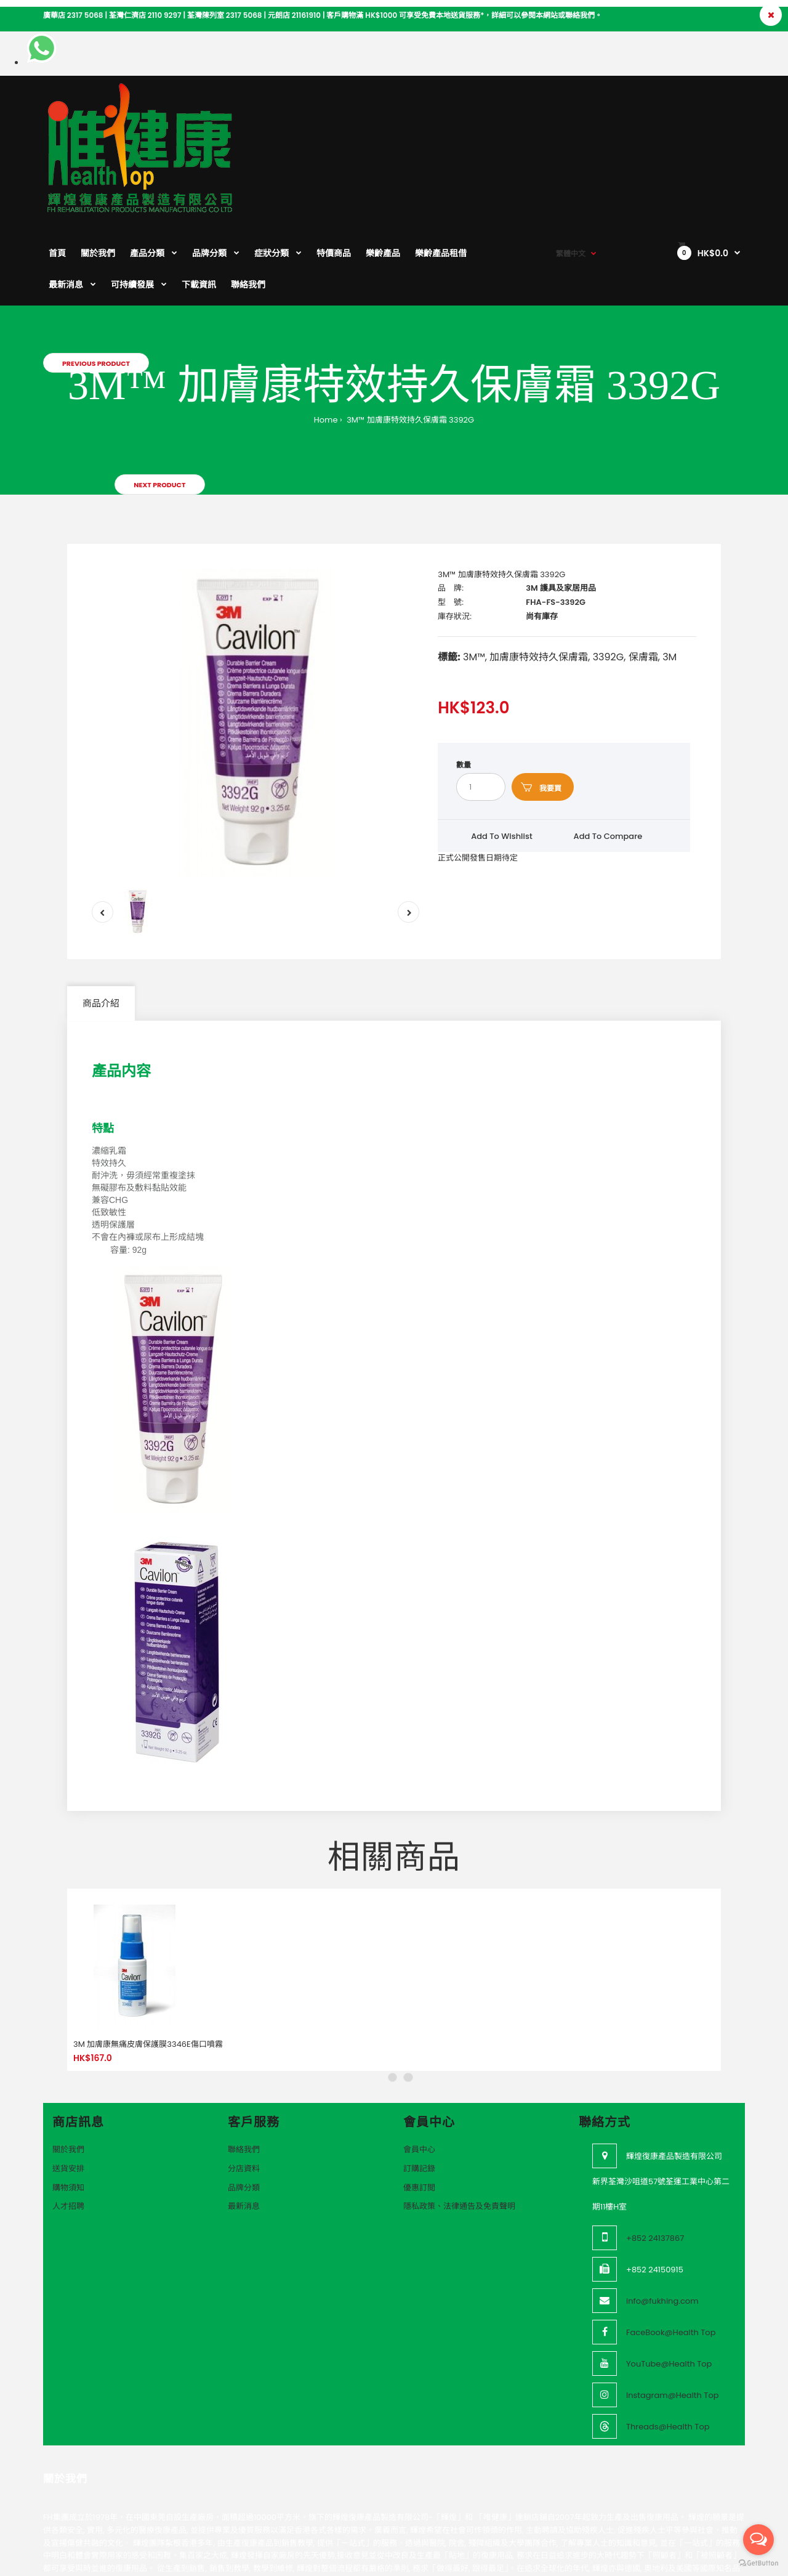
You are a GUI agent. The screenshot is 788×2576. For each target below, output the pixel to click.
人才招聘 (68, 2125)
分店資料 (244, 2087)
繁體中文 (570, 105)
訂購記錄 (419, 2087)
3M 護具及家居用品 (561, 506)
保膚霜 (643, 576)
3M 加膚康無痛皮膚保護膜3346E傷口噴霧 (148, 1963)
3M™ (474, 576)
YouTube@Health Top (669, 2282)
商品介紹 (100, 921)
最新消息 (244, 2125)
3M (669, 576)
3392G (608, 576)
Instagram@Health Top (672, 2314)
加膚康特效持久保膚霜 (538, 576)
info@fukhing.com (662, 2220)
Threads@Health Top (668, 2345)
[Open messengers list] (758, 2539)
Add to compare (608, 755)
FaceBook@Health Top (670, 2251)
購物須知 (68, 2106)
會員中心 (419, 2068)
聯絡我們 (244, 2068)
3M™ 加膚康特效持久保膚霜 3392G (410, 338)
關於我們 (68, 2068)
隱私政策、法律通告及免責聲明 (459, 2125)
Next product (159, 403)
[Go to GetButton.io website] (758, 2563)
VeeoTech (96, 2563)
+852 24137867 (655, 2157)
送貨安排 (68, 2087)
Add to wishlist (502, 755)
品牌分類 (244, 2106)
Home (326, 338)
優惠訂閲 (419, 2106)
